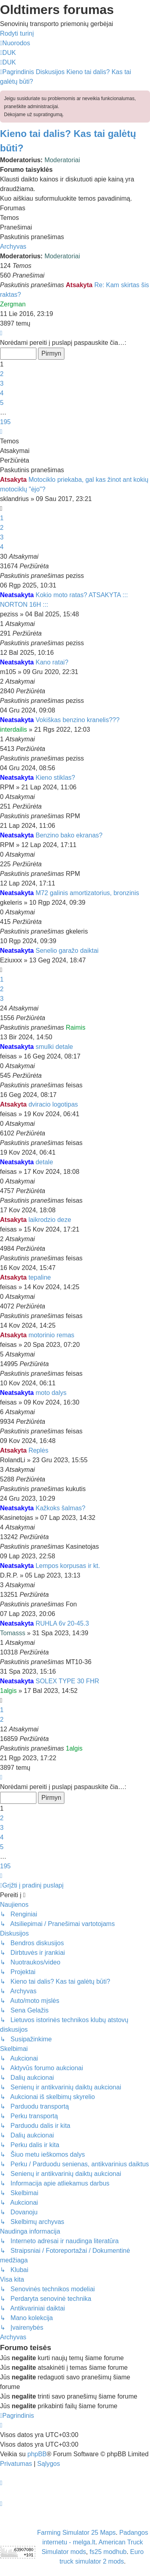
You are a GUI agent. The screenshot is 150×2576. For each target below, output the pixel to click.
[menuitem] (8, 52)
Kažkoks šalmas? (61, 1508)
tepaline (39, 1277)
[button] (1, 333)
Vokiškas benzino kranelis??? (78, 719)
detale (44, 1162)
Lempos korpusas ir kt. (68, 1565)
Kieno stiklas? (55, 777)
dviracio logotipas (53, 1104)
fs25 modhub (108, 2551)
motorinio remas (51, 1335)
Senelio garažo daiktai (67, 950)
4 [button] (2, 393)
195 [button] (5, 422)
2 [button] (2, 373)
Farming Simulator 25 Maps (76, 2532)
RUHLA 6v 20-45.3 (62, 1623)
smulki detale (54, 1046)
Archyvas (13, 246)
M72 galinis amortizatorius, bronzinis (87, 893)
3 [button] (2, 383)
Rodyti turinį (17, 33)
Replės (38, 1450)
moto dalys (51, 1392)
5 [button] (2, 402)
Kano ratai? (52, 662)
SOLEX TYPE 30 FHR (67, 1681)
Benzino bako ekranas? (69, 835)
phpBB (36, 2454)
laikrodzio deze (49, 1219)
